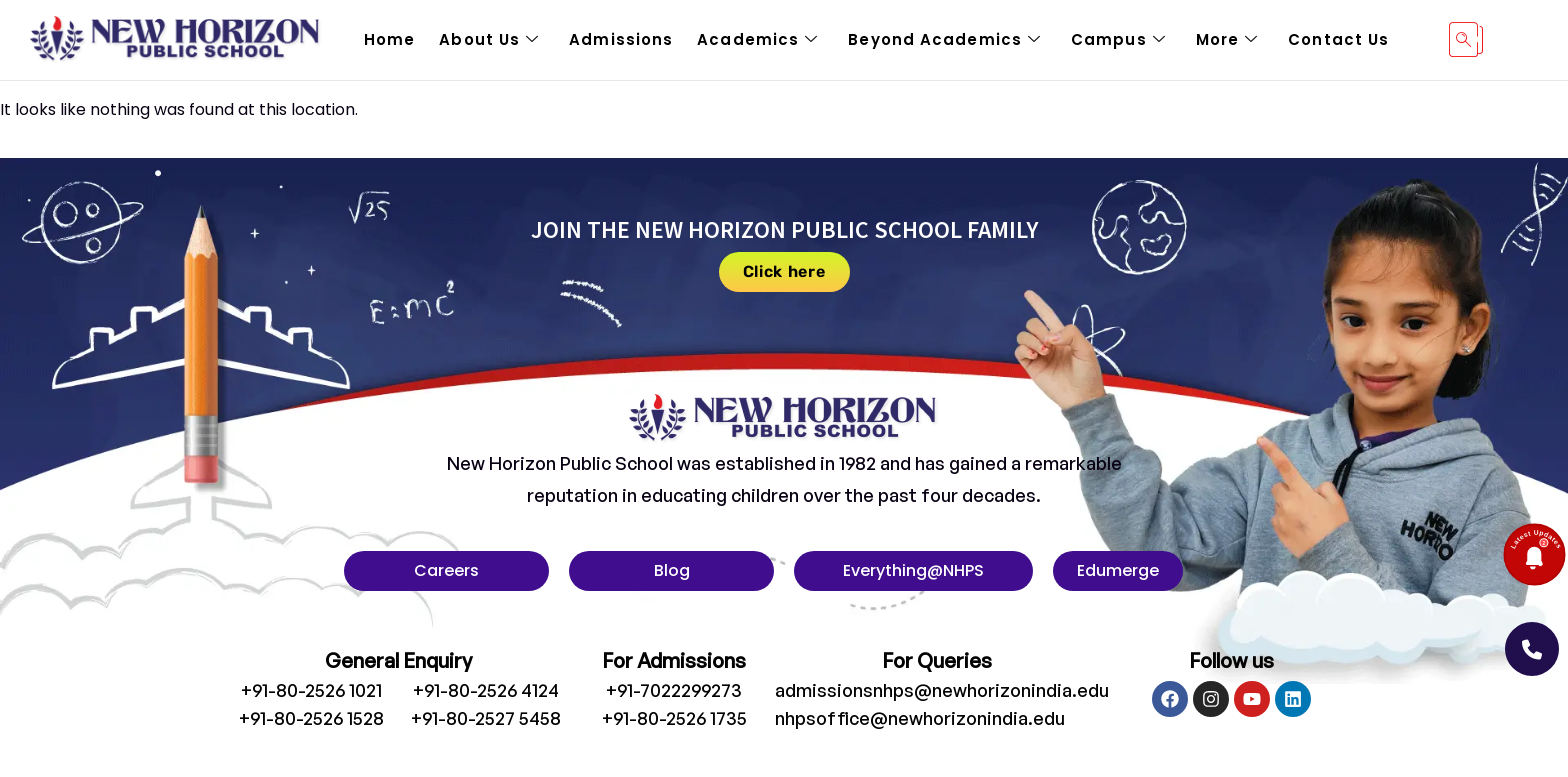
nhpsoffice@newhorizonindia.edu (920, 718)
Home (389, 39)
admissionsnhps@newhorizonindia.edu (942, 690)
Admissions (621, 39)
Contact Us (1338, 39)
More (1227, 40)
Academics (757, 40)
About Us (489, 40)
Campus (1118, 40)
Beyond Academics (944, 40)
